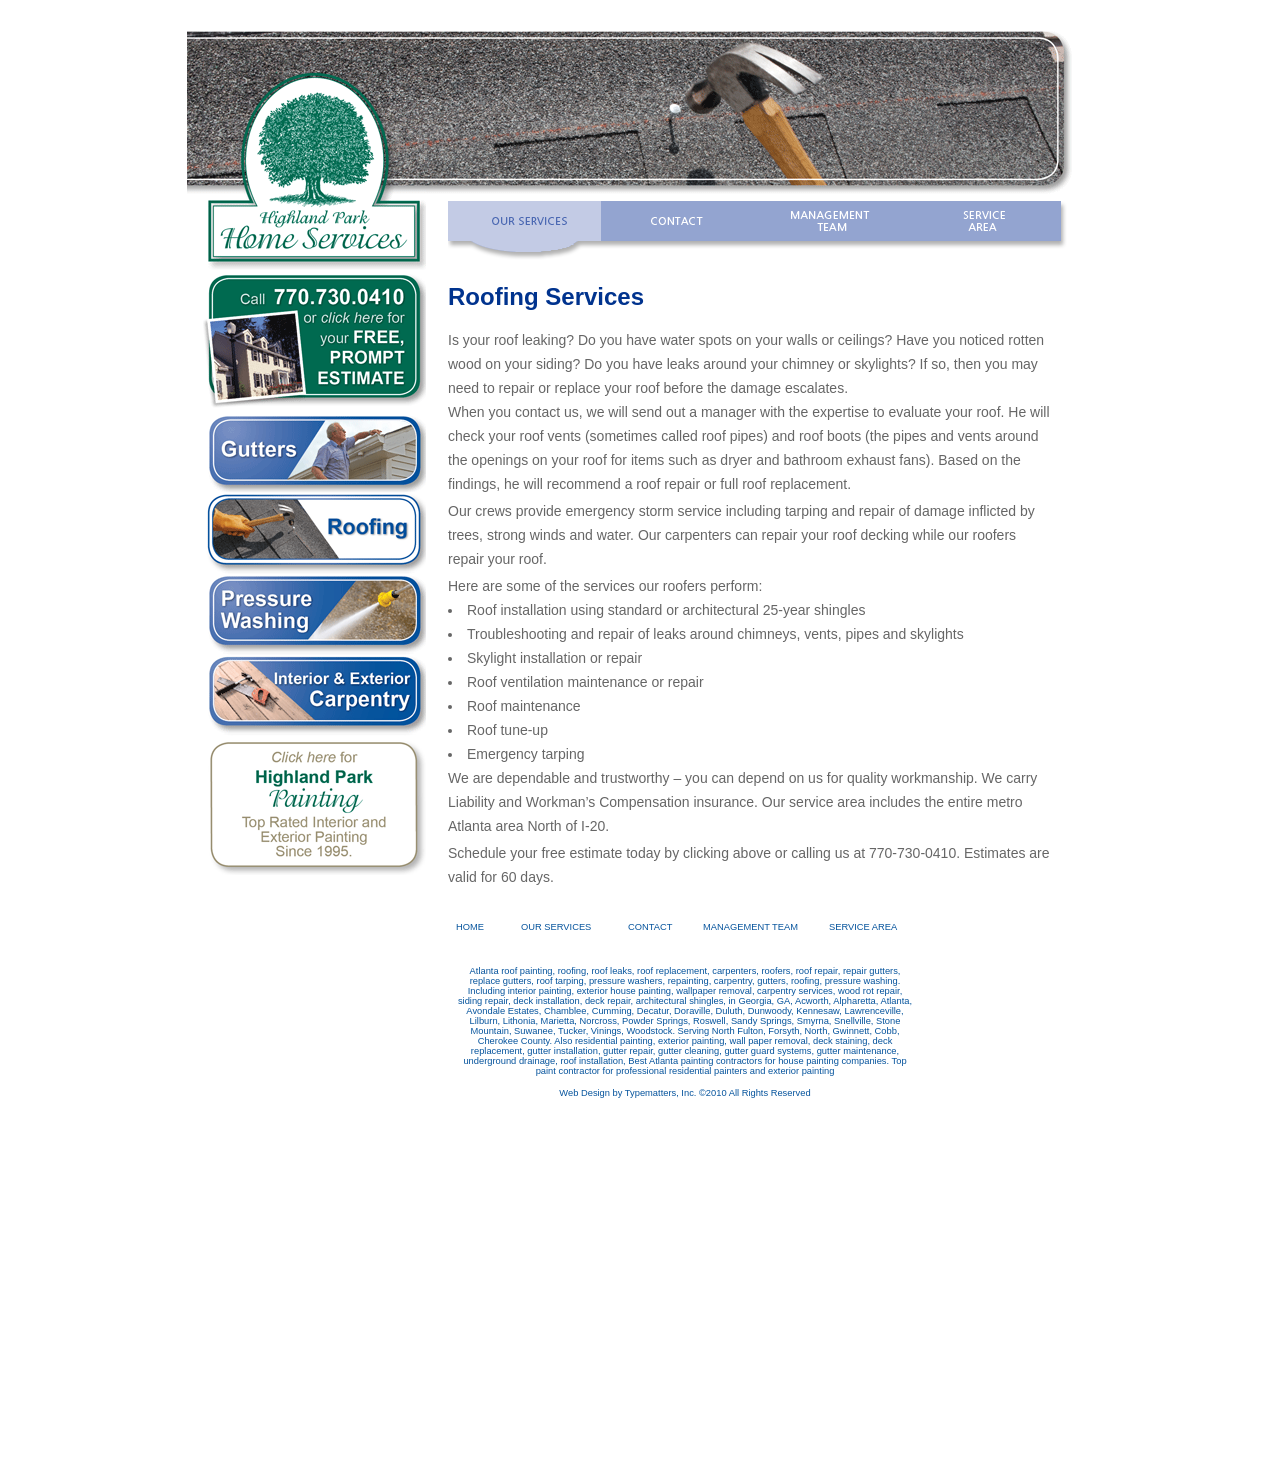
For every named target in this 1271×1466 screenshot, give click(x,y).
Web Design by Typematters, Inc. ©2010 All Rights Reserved (684, 1093)
